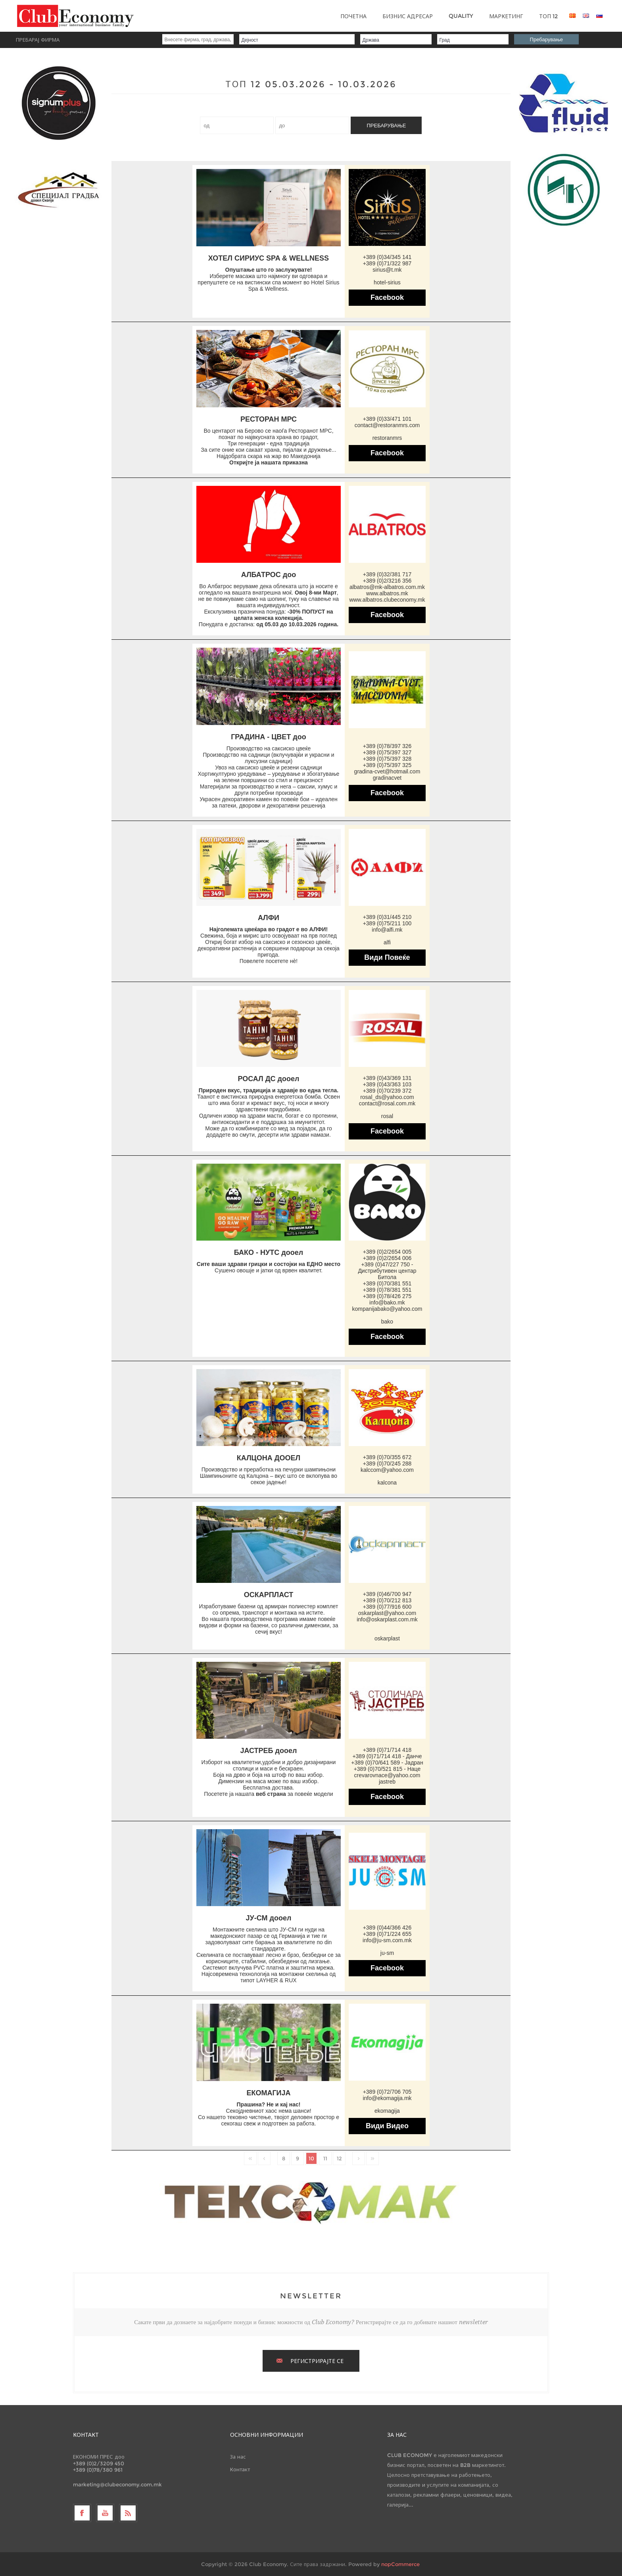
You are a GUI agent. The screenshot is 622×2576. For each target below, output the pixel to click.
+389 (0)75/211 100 (387, 923)
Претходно (264, 2158)
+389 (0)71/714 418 (387, 1750)
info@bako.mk (387, 1302)
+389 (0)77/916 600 (387, 1607)
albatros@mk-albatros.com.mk (387, 587)
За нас (238, 2456)
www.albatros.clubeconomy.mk (387, 600)
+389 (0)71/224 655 (387, 1934)
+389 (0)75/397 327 (387, 752)
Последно (372, 2158)
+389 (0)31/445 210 (387, 917)
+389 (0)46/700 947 (387, 1594)
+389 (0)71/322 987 (387, 263)
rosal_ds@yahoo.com (387, 1097)
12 (339, 2158)
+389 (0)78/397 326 (387, 746)
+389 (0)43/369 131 (387, 1078)
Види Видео (387, 2126)
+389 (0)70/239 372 (387, 1091)
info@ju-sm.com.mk (387, 1940)
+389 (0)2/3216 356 (387, 580)
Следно (359, 2158)
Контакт (240, 2469)
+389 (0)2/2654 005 (387, 1252)
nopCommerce (400, 2564)
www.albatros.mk (387, 593)
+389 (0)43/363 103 (387, 1084)
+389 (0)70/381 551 (387, 1283)
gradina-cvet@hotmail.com (387, 771)
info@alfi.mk (387, 929)
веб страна (271, 1794)
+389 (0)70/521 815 (378, 1769)
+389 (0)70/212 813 (387, 1600)
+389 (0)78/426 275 (387, 1296)
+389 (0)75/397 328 (387, 759)
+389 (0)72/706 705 (387, 2092)
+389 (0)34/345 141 (387, 257)
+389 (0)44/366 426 (387, 1927)
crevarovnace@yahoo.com (387, 1775)
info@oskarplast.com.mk (387, 1619)
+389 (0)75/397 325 (387, 765)
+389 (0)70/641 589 (375, 1762)
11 (325, 2158)
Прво (250, 2158)
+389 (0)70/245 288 (387, 1463)
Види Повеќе (387, 957)
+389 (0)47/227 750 (385, 1264)
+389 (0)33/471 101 (387, 419)
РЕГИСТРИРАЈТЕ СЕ (317, 2361)
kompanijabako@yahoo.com (387, 1309)
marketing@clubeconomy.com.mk (117, 2484)
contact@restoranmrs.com (387, 425)
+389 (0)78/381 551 (387, 1290)
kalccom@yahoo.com (387, 1470)
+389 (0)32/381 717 (387, 574)
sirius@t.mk (386, 270)
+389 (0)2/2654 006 (387, 1258)
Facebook (387, 297)
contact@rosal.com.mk (387, 1103)
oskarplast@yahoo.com (387, 1613)
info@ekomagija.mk (387, 2098)
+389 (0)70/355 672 (387, 1457)
